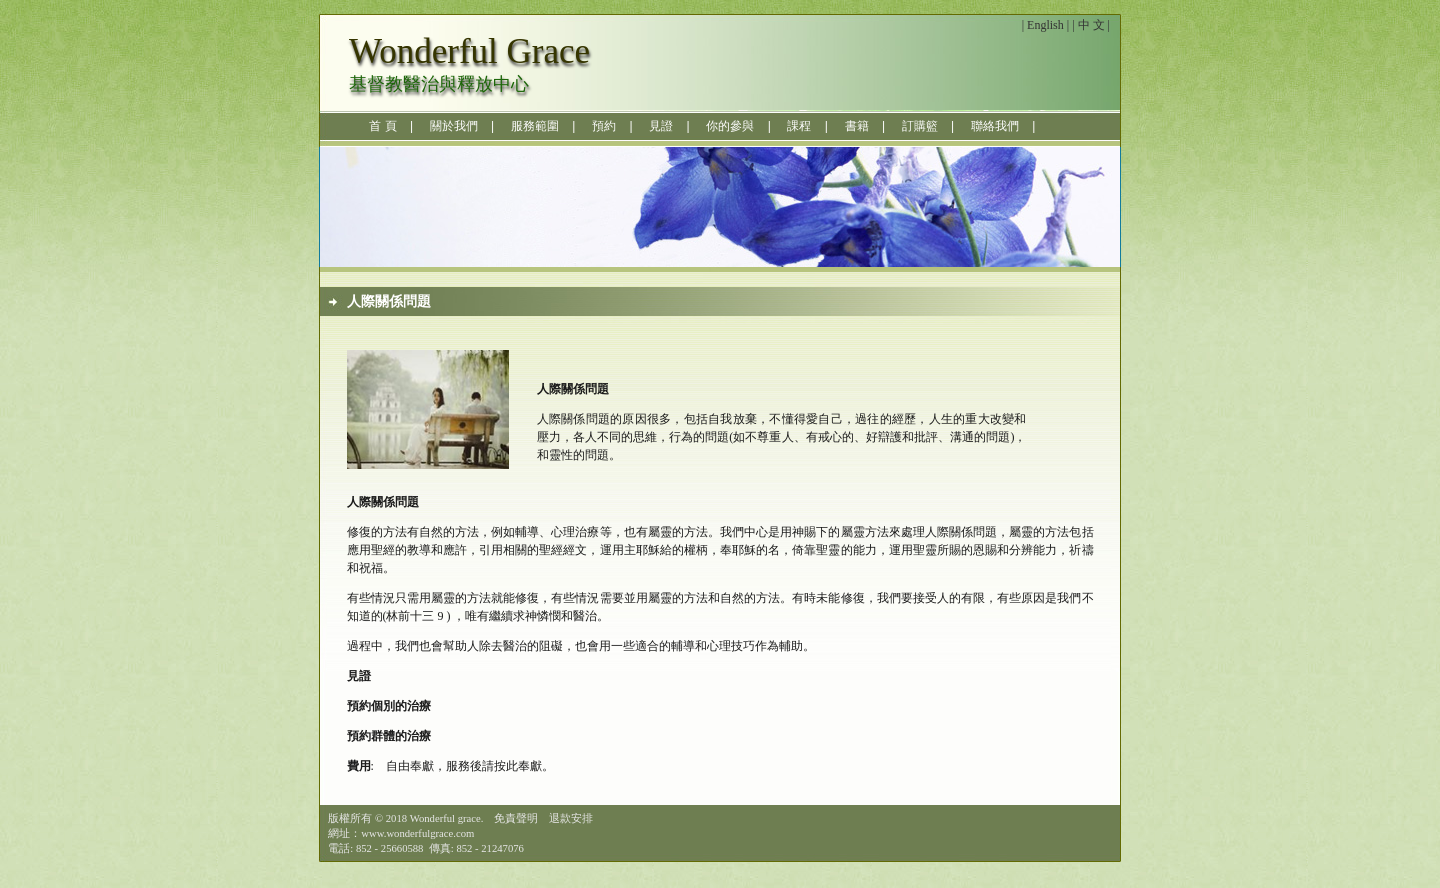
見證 (661, 126)
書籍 (857, 126)
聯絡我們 (995, 126)
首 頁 (382, 126)
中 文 (1091, 25)
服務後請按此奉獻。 (500, 766)
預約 (604, 126)
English (1045, 25)
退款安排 (571, 818)
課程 (799, 126)
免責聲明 (516, 818)
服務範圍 (535, 126)
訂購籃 (920, 126)
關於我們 (454, 126)
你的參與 (730, 126)
